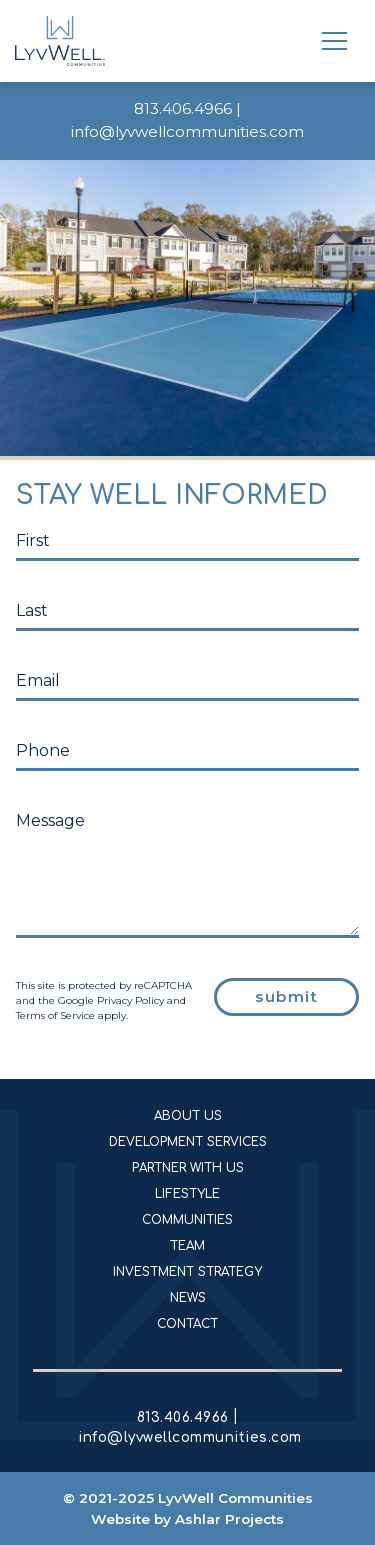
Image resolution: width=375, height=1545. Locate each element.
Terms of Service (55, 1015)
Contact (187, 1324)
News (188, 1298)
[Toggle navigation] (334, 41)
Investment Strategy (187, 1272)
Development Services (188, 1142)
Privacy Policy (130, 1000)
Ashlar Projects (229, 1519)
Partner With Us (188, 1168)
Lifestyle (187, 1194)
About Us (188, 1116)
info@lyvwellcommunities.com (187, 131)
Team (187, 1246)
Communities (187, 1220)
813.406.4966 (183, 108)
